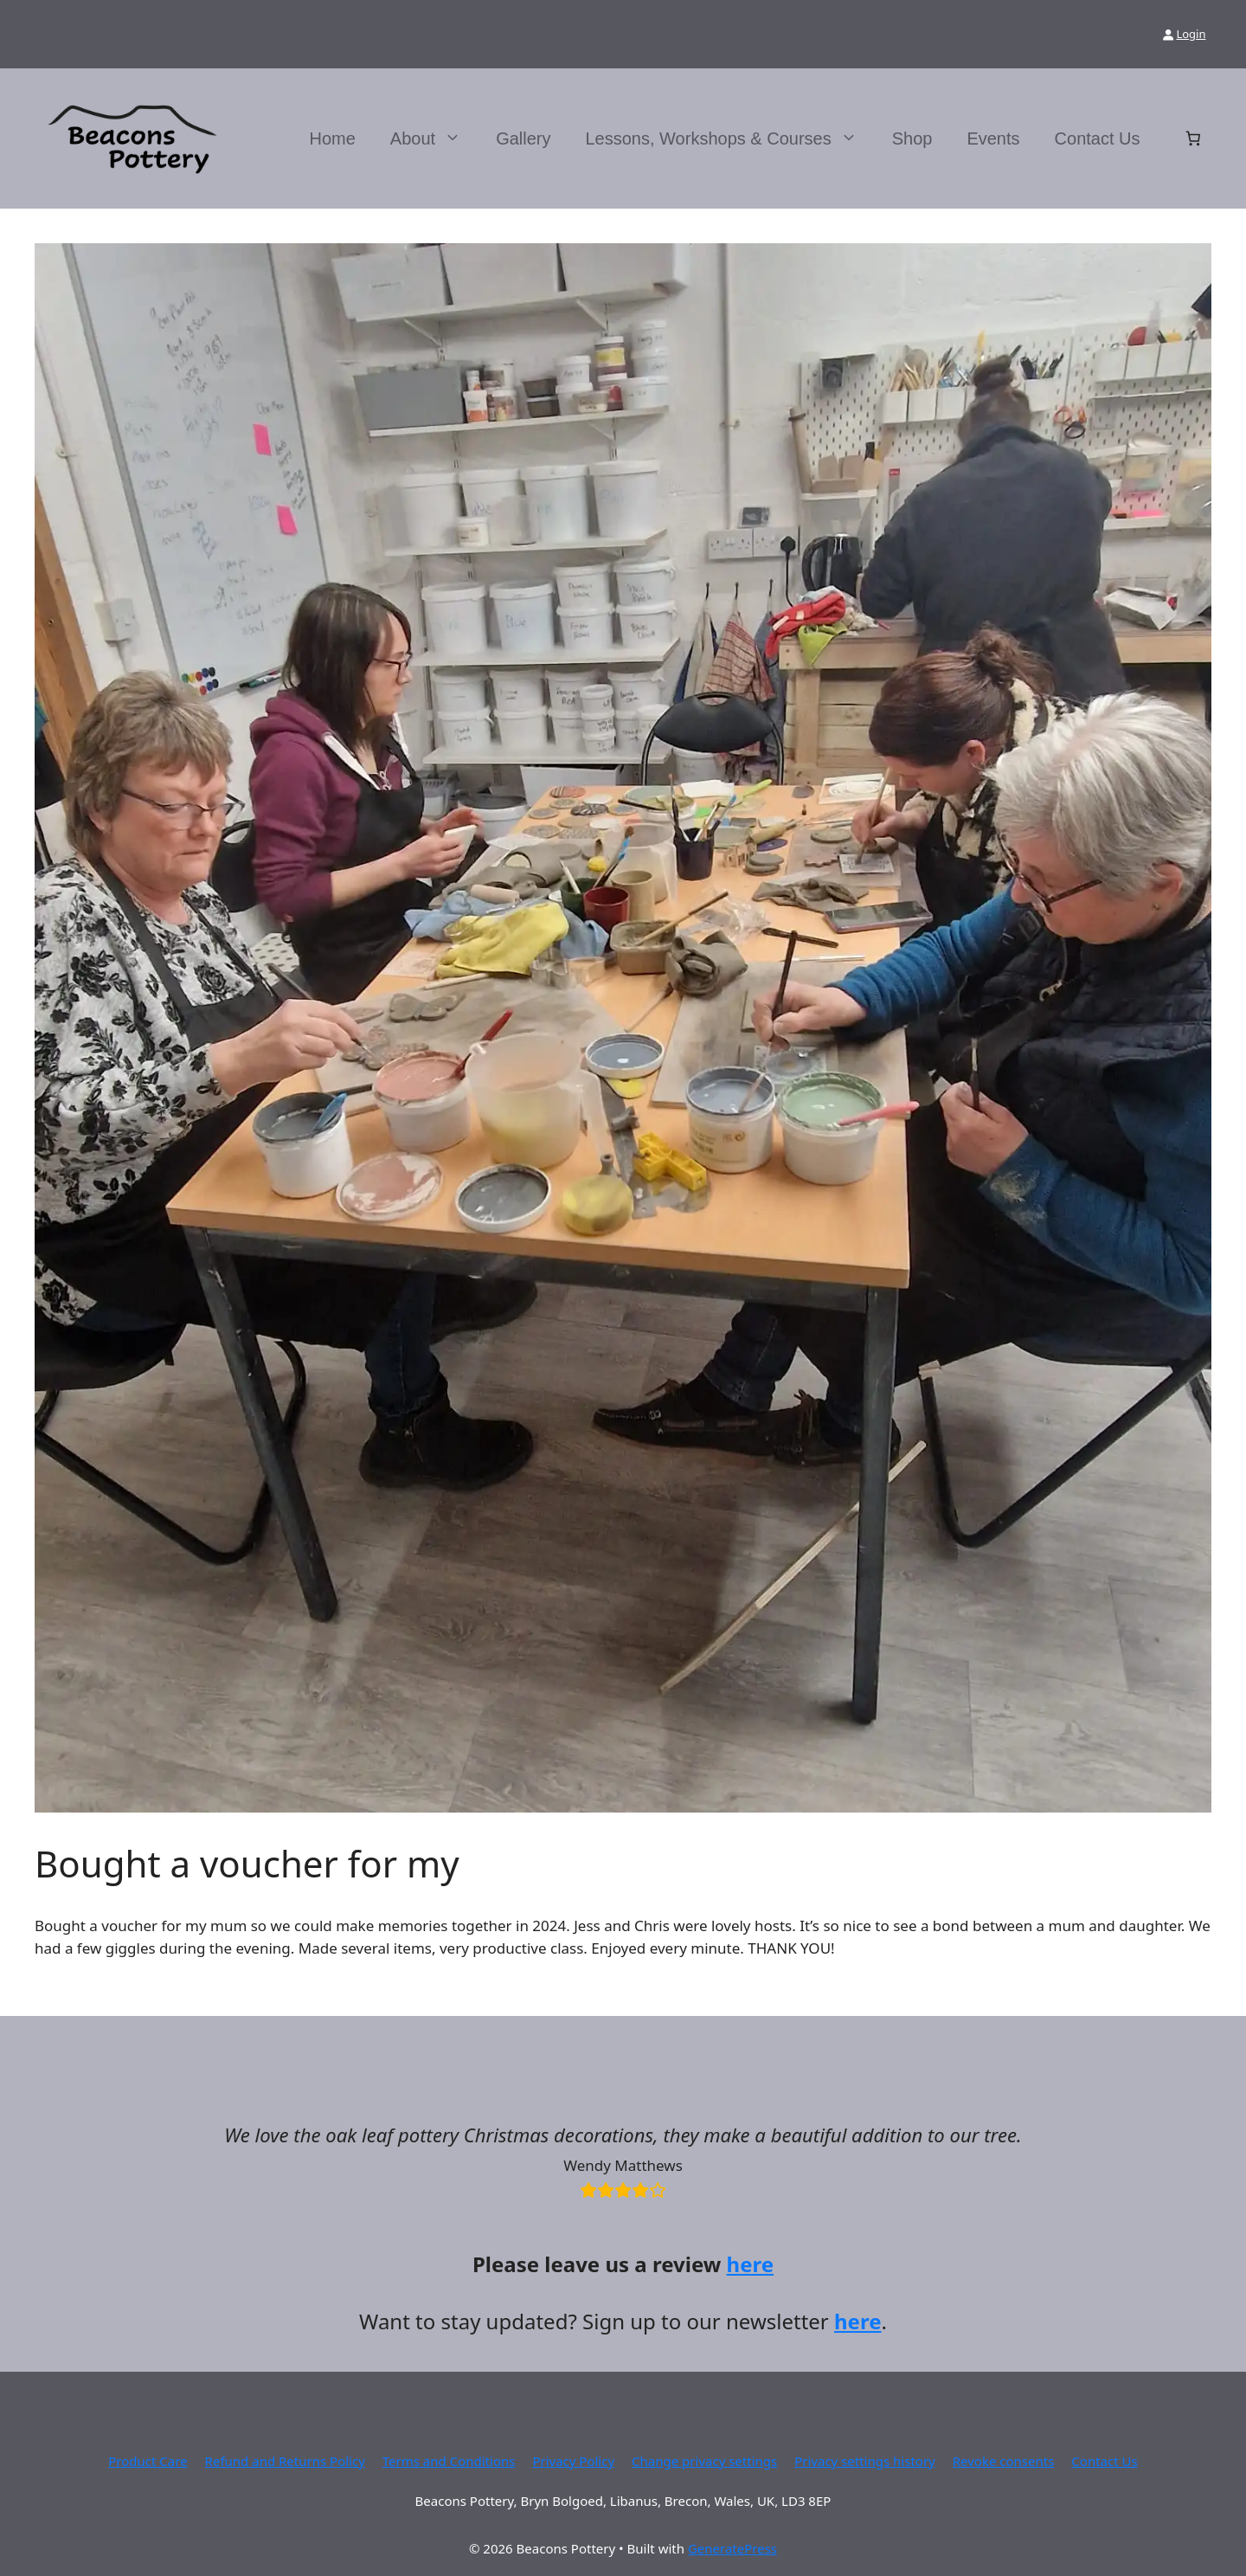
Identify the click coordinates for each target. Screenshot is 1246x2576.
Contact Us (1097, 138)
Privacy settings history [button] (864, 2461)
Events (993, 138)
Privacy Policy (573, 2461)
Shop (912, 138)
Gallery (523, 138)
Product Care (147, 2461)
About (434, 138)
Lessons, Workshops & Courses (729, 138)
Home (333, 138)
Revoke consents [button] (1004, 2461)
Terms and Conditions (449, 2461)
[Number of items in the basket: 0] (1193, 139)
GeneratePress (732, 2548)
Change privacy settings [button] (704, 2461)
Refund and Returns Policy (285, 2461)
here (750, 2264)
